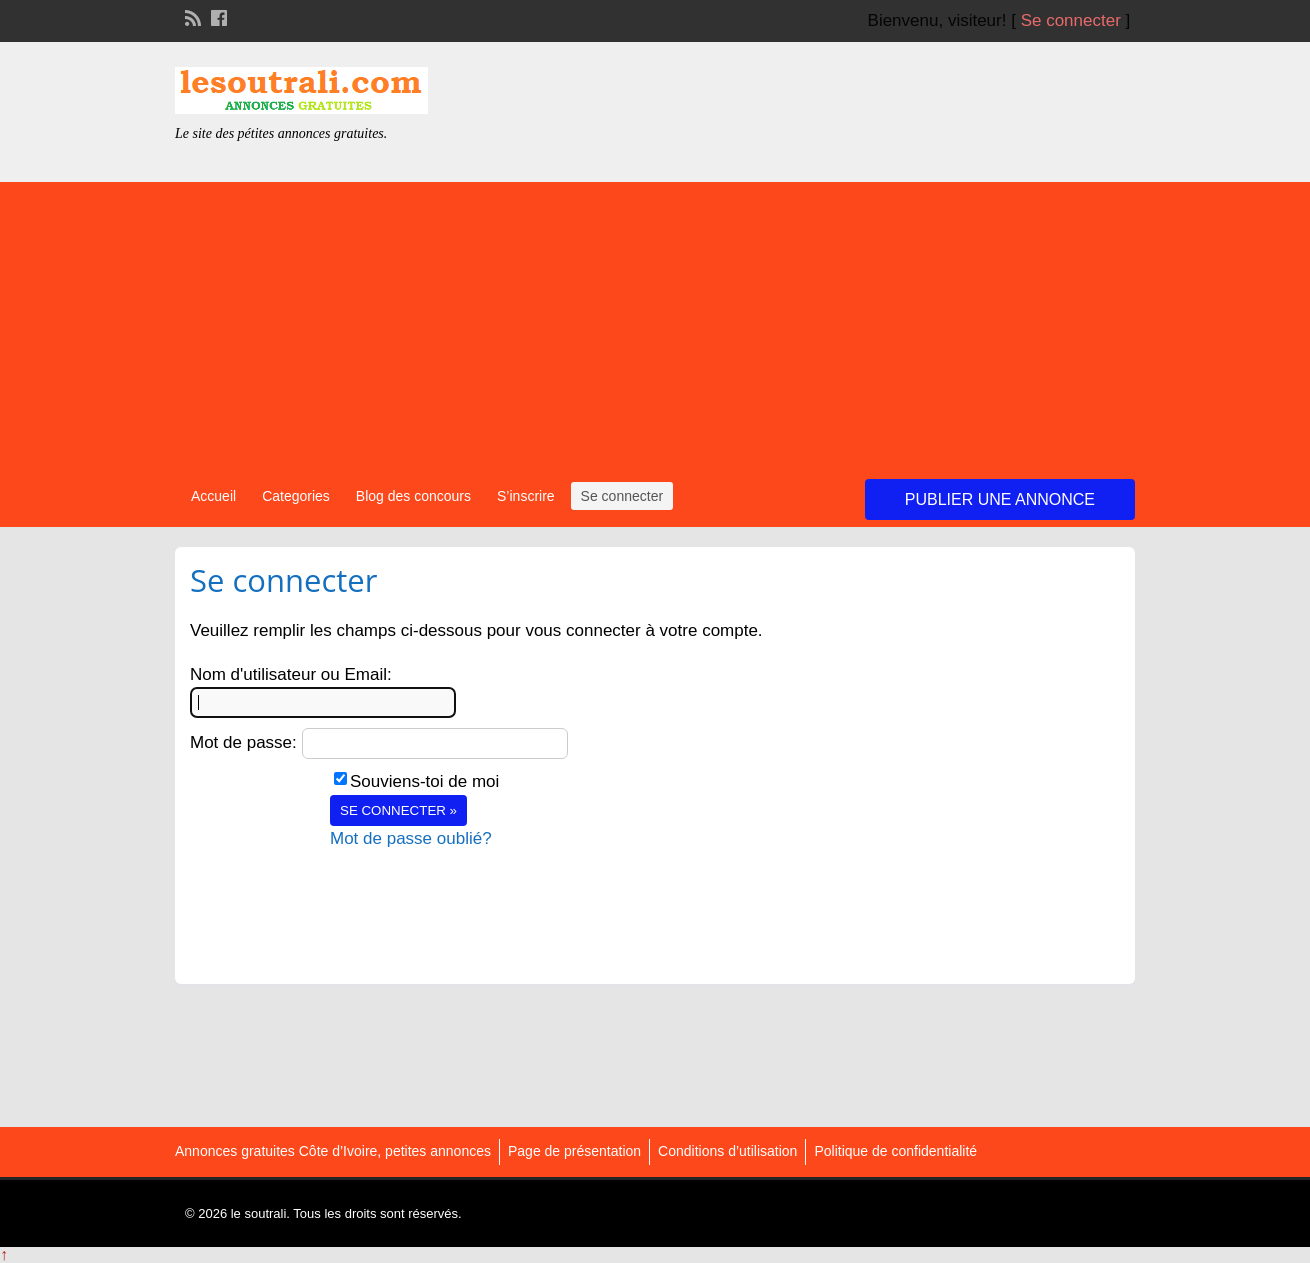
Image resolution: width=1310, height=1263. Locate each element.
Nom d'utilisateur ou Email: (291, 674)
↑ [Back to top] (4, 1254)
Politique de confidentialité (895, 1151)
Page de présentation (574, 1151)
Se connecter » (398, 810)
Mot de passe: (243, 742)
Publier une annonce (1000, 499)
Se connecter (1071, 20)
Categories (296, 496)
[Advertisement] (655, 322)
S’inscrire (526, 496)
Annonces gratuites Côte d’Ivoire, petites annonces (333, 1151)
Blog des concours (413, 496)
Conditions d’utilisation (727, 1151)
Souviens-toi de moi (424, 781)
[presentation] (482, 890)
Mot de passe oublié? (411, 838)
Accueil (213, 496)
